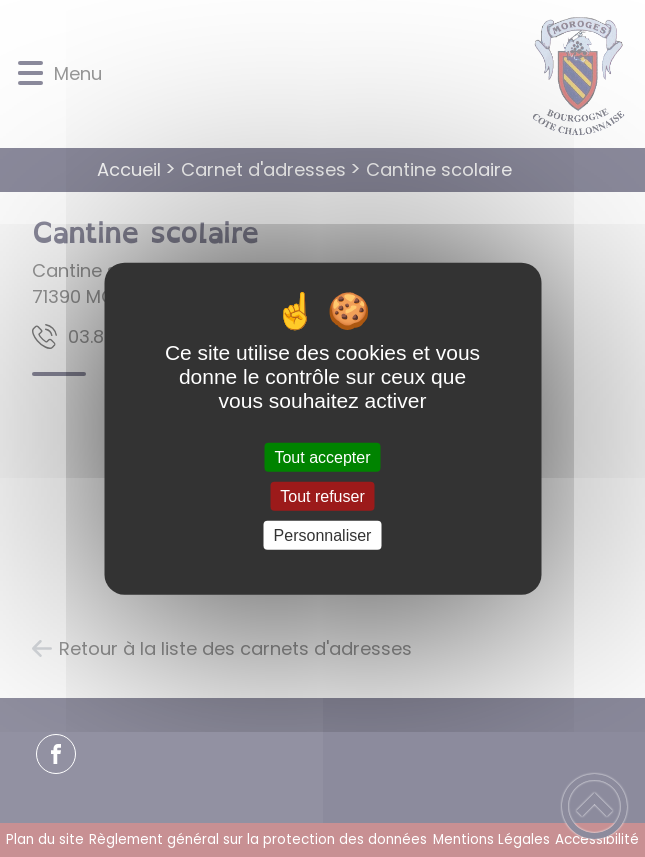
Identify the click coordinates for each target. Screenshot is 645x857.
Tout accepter (322, 456)
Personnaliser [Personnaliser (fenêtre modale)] (323, 535)
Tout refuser (322, 495)
